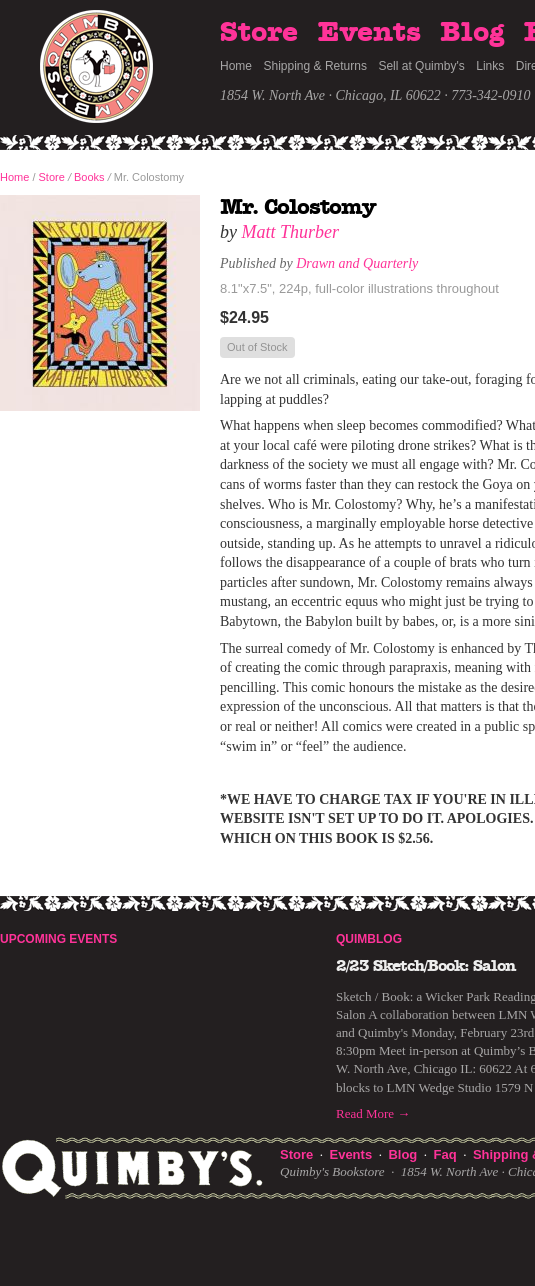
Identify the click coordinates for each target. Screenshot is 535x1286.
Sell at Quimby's (421, 66)
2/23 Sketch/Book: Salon (426, 966)
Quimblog (369, 939)
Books (89, 177)
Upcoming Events (58, 939)
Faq (445, 1154)
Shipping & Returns (315, 66)
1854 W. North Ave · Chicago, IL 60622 (330, 95)
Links (490, 66)
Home (236, 66)
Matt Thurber (291, 232)
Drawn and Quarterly (357, 263)
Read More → (373, 1113)
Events (369, 33)
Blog (472, 33)
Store (259, 33)
